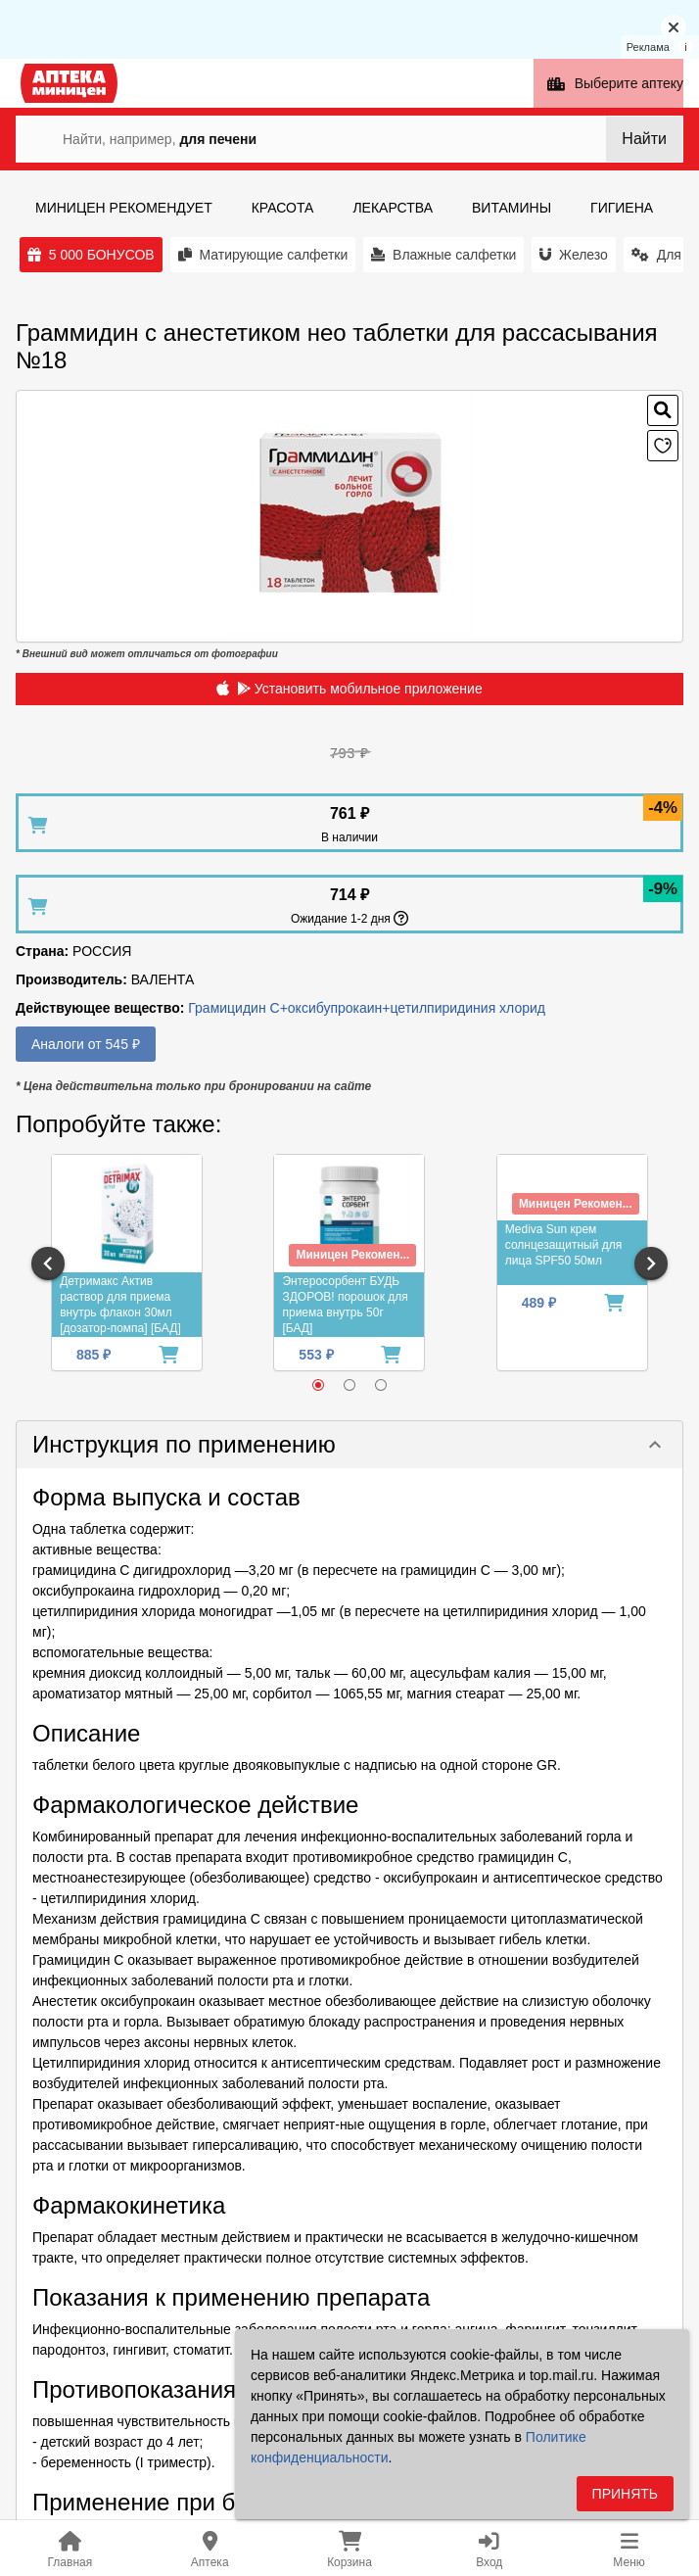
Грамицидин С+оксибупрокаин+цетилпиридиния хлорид (366, 1008)
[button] (349, 1444)
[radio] (318, 1385)
